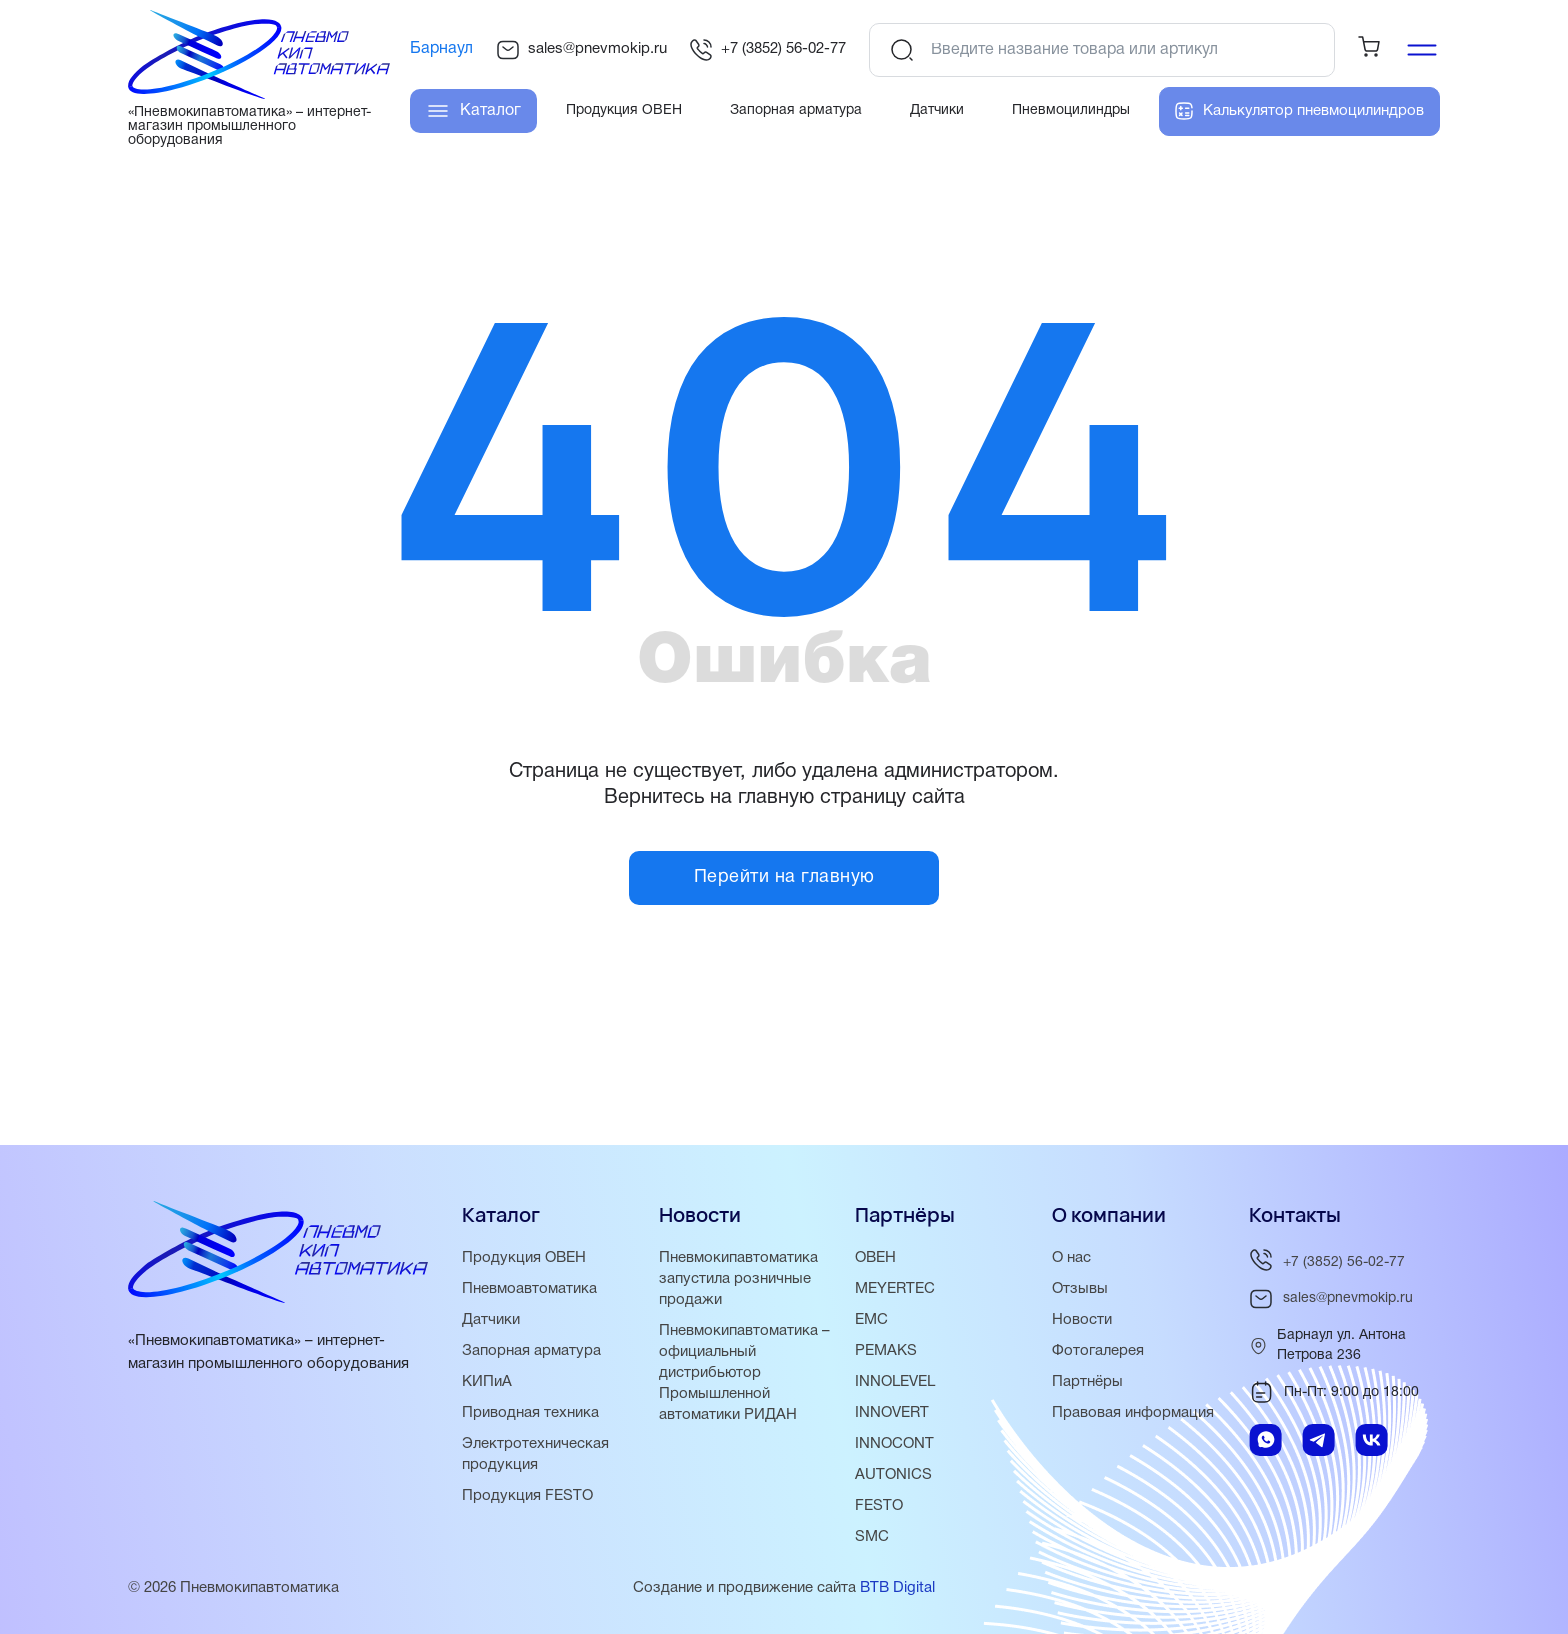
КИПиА (487, 1382)
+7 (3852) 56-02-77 (767, 50)
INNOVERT (892, 1413)
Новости (1082, 1320)
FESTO (879, 1506)
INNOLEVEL (895, 1382)
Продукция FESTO (527, 1496)
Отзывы (1080, 1289)
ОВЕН (875, 1258)
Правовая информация (1133, 1413)
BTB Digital (897, 1588)
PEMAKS (886, 1351)
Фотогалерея (1098, 1351)
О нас (1071, 1258)
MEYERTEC (895, 1289)
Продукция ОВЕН (524, 1258)
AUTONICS (893, 1475)
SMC (872, 1537)
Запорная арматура (531, 1351)
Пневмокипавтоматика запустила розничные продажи (738, 1279)
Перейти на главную (784, 877)
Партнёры (1087, 1382)
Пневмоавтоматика (529, 1289)
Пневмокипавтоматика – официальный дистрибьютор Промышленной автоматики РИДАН (744, 1373)
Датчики (491, 1320)
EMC (871, 1320)
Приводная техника (530, 1413)
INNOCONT (894, 1444)
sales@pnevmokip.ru (581, 50)
